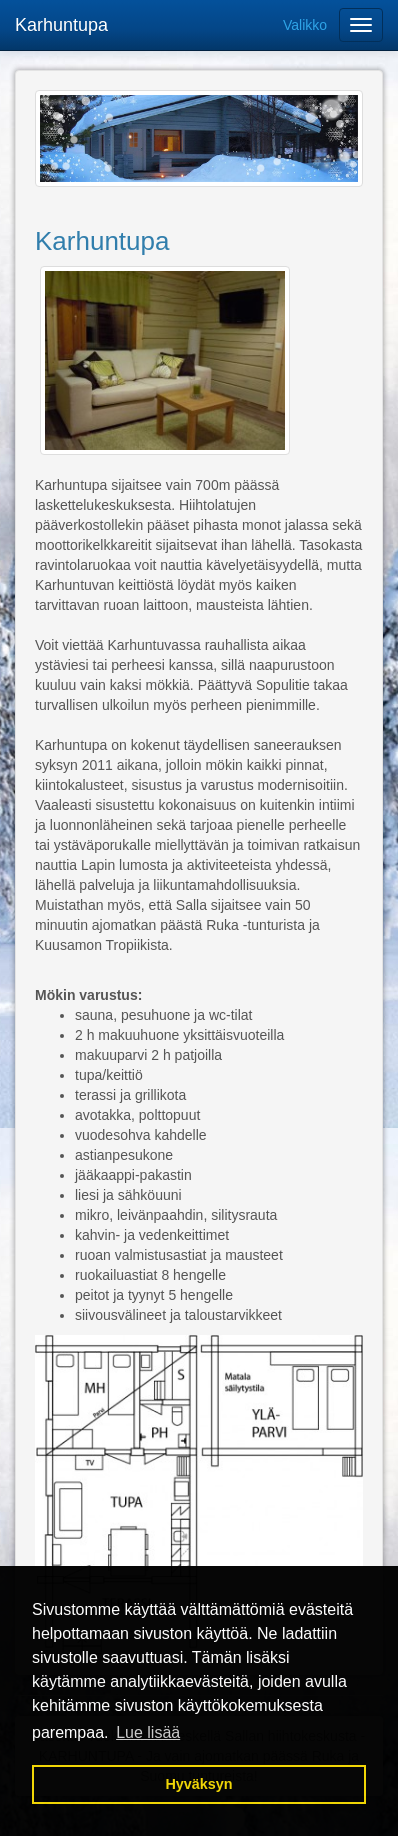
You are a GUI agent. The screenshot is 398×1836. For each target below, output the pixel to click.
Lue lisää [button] (148, 1732)
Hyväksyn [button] (198, 1784)
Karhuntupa (61, 25)
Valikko (305, 25)
